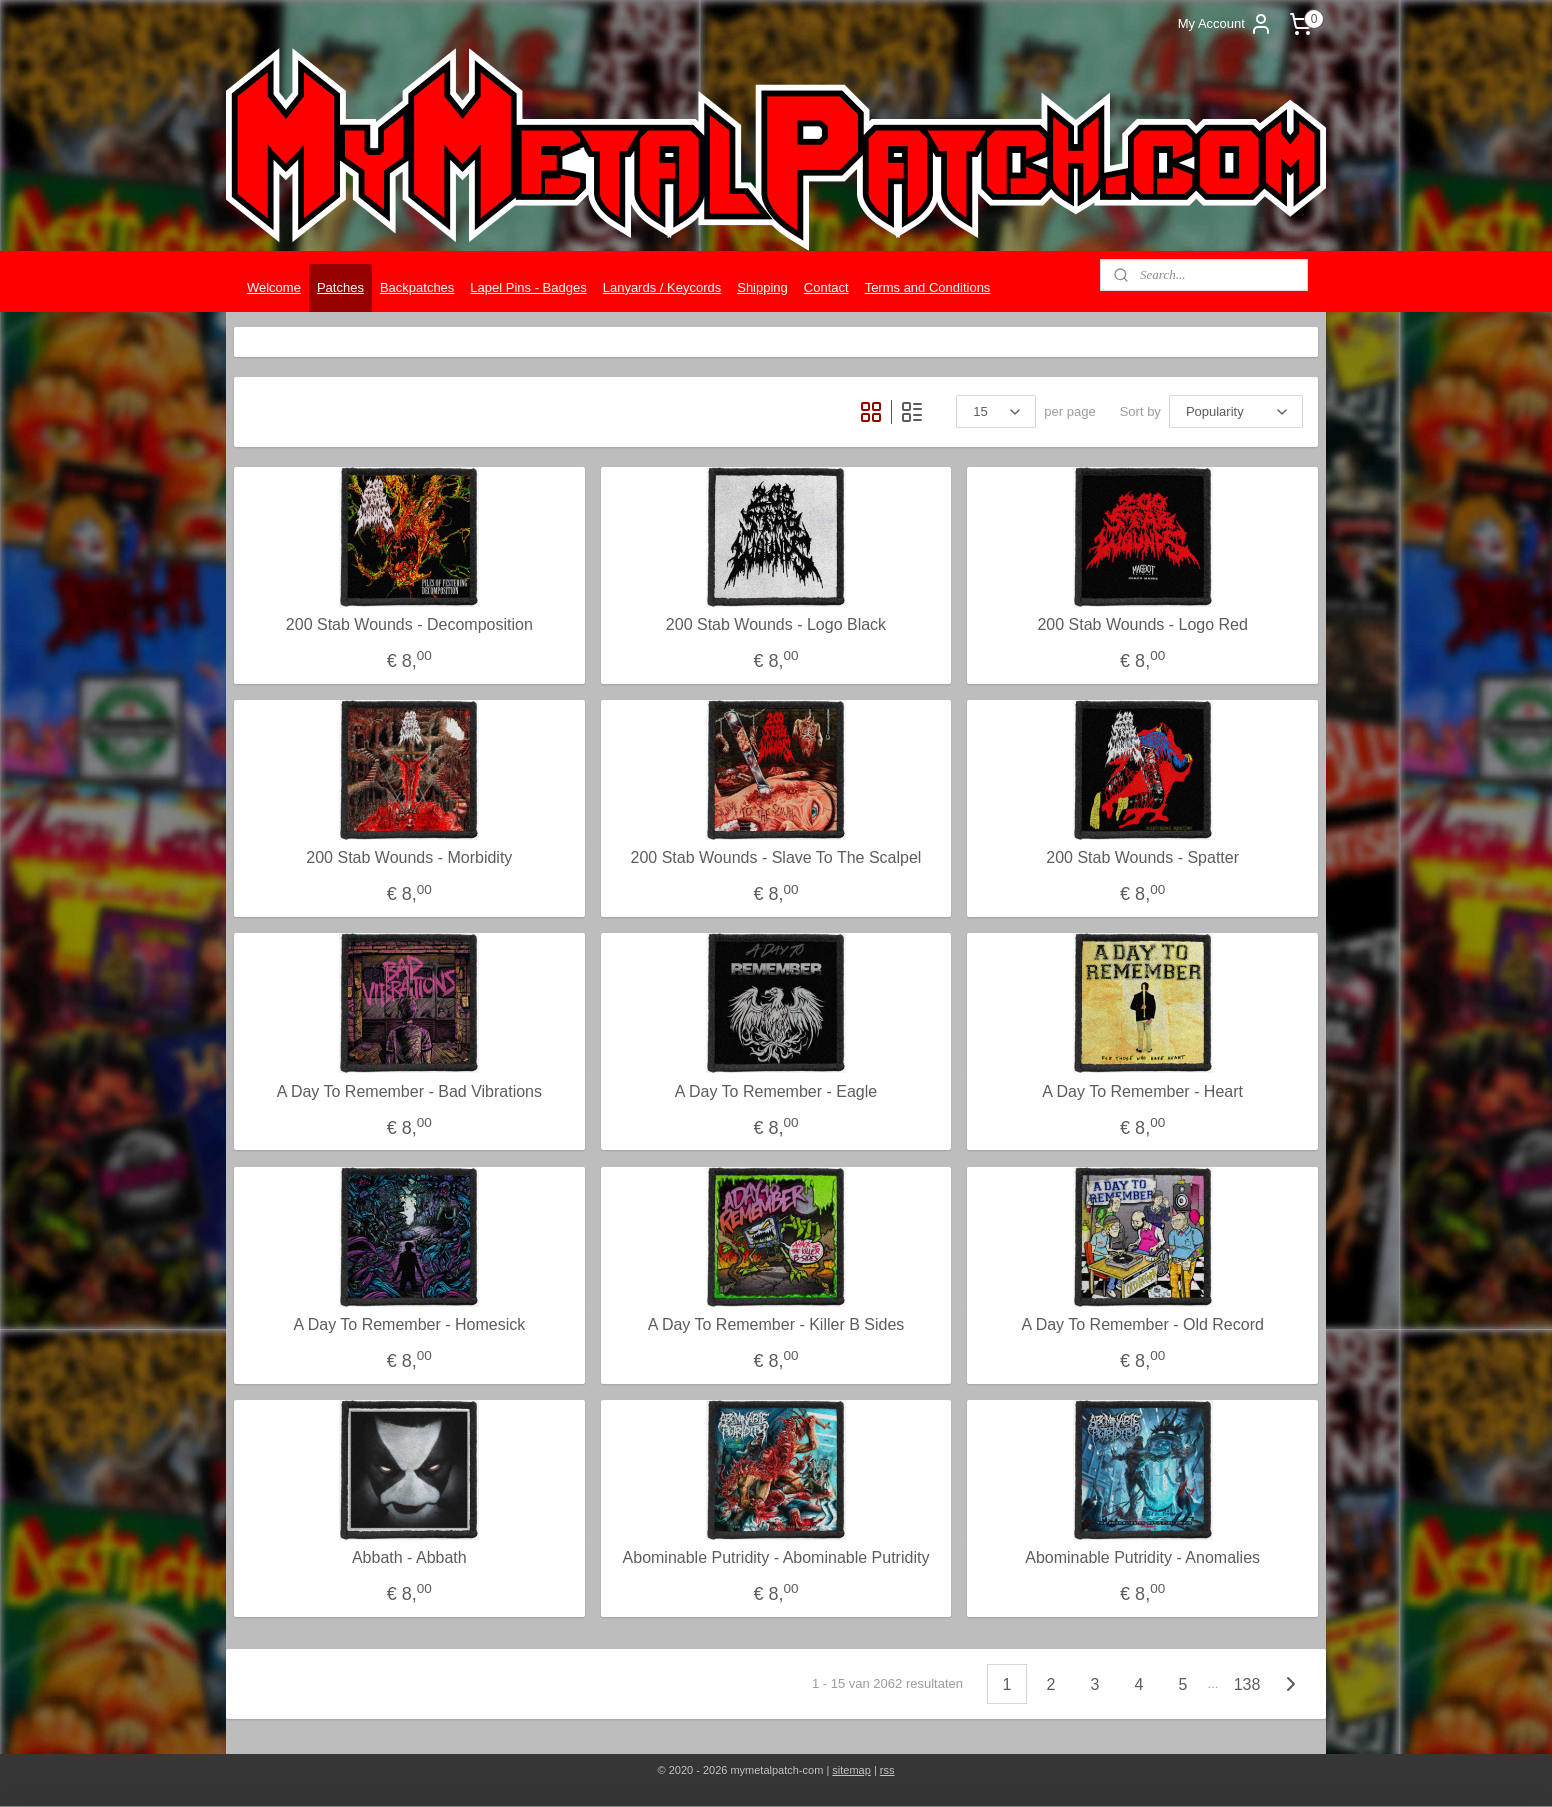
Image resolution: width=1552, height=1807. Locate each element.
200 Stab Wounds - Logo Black (776, 624)
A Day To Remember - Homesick (409, 1324)
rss (887, 1770)
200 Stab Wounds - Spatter (1142, 857)
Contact (826, 287)
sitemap (851, 1770)
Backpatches (417, 287)
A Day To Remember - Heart (1142, 1091)
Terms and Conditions (928, 287)
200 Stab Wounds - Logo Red (1142, 624)
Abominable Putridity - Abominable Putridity (776, 1557)
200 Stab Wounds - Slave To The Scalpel (776, 857)
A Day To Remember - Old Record (1142, 1324)
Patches (340, 287)
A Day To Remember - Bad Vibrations (409, 1091)
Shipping (762, 287)
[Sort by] (1236, 411)
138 (1247, 1684)
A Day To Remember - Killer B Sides (776, 1324)
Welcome (274, 287)
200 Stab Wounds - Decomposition (409, 624)
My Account (1225, 24)
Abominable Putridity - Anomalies (1142, 1557)
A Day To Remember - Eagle (776, 1091)
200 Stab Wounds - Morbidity (409, 857)
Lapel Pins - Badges (528, 287)
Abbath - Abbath (409, 1557)
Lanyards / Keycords (662, 287)
